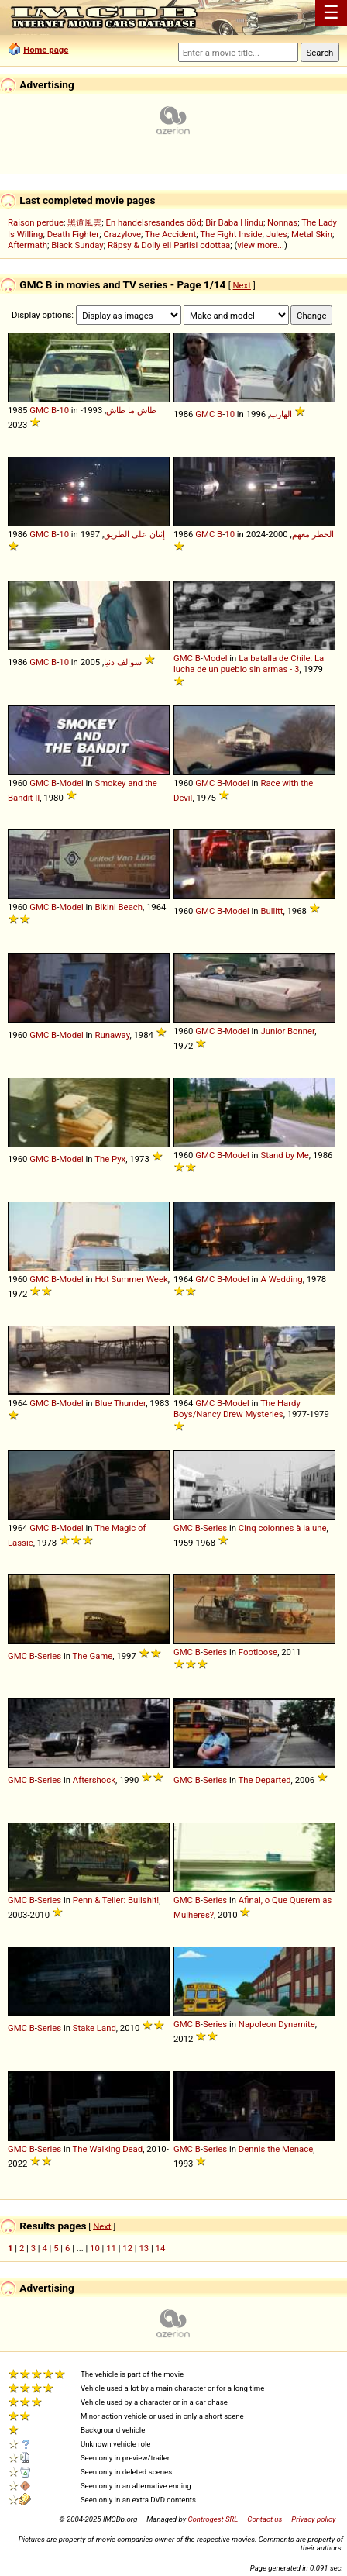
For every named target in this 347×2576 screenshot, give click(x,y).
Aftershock (94, 1779)
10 (64, 410)
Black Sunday (77, 245)
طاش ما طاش (131, 410)
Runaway (111, 1034)
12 (127, 2248)
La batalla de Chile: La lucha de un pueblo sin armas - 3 (249, 663)
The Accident (170, 234)
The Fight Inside (231, 234)
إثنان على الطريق (134, 534)
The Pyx (109, 1159)
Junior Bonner (287, 1031)
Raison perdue (36, 222)
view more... (260, 245)
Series (215, 1527)
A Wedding (281, 1279)
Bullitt (271, 910)
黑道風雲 (84, 222)
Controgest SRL (212, 2519)
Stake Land (94, 2028)
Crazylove (122, 234)
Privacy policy (313, 2519)
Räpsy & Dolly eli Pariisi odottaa (169, 245)
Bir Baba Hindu (234, 222)
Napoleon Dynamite (277, 2024)
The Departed (265, 1779)
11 (111, 2248)
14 (161, 2248)
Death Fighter (73, 234)
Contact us (264, 2519)
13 (144, 2248)
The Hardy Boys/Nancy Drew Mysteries (237, 1408)
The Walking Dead (108, 2148)
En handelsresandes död (153, 222)
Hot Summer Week (130, 1279)
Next (241, 285)
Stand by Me (284, 1155)
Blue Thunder (120, 1403)
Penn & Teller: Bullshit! (116, 1900)
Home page (45, 49)
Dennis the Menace (276, 2148)
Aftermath (27, 245)
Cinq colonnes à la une (283, 1527)
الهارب (281, 414)
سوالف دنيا (123, 662)
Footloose (258, 1652)
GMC (39, 410)
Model (215, 658)
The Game (93, 1655)
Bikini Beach (118, 907)
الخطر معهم (313, 534)
